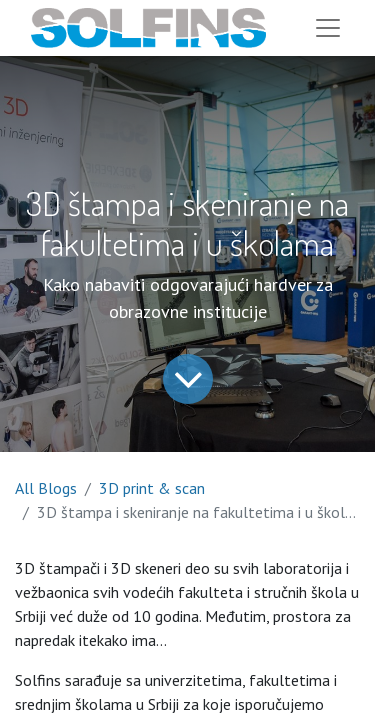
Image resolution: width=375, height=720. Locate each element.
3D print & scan (152, 488)
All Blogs (46, 488)
